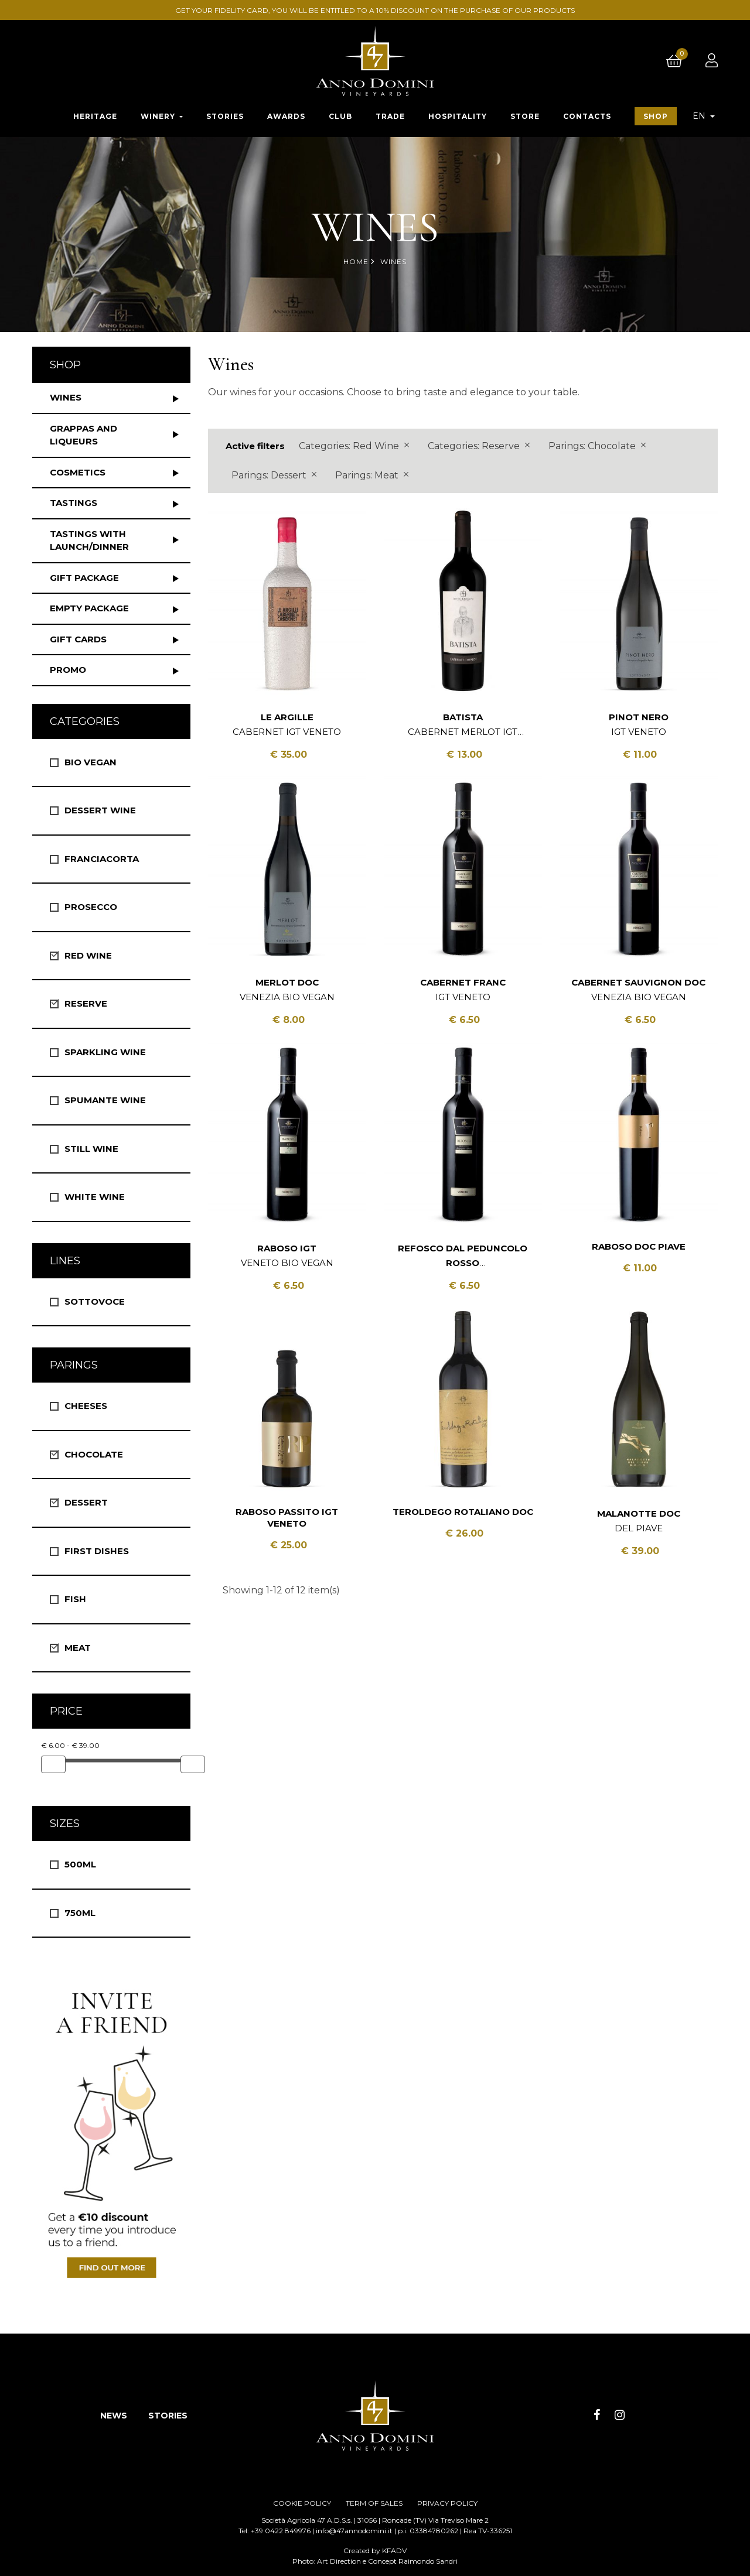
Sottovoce (94, 1301)
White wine (94, 1196)
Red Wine (88, 955)
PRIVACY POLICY (447, 2503)
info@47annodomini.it (354, 2530)
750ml (80, 1912)
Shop (65, 364)
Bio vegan (90, 762)
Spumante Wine (105, 1100)
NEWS (113, 2415)
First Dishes (96, 1550)
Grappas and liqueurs (83, 435)
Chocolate (93, 1454)
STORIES (168, 2415)
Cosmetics (77, 472)
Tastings (73, 502)
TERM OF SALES (374, 2503)
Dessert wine (100, 810)
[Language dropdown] (704, 116)
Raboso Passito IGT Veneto (287, 1517)
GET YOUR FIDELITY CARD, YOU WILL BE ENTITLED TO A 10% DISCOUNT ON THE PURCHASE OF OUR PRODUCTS (377, 10)
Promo (68, 669)
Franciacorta (101, 858)
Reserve (85, 1003)
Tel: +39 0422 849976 (274, 2530)
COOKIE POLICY (302, 2503)
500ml (80, 1864)
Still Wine (91, 1148)
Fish (75, 1599)
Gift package (84, 577)
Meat (77, 1647)
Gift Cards (78, 639)
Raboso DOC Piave (639, 1246)
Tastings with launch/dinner (89, 540)
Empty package (89, 608)
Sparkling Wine (105, 1052)
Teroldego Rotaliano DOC (463, 1511)
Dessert (86, 1502)
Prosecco (90, 906)
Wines (65, 397)
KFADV (394, 2550)
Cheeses (85, 1405)
